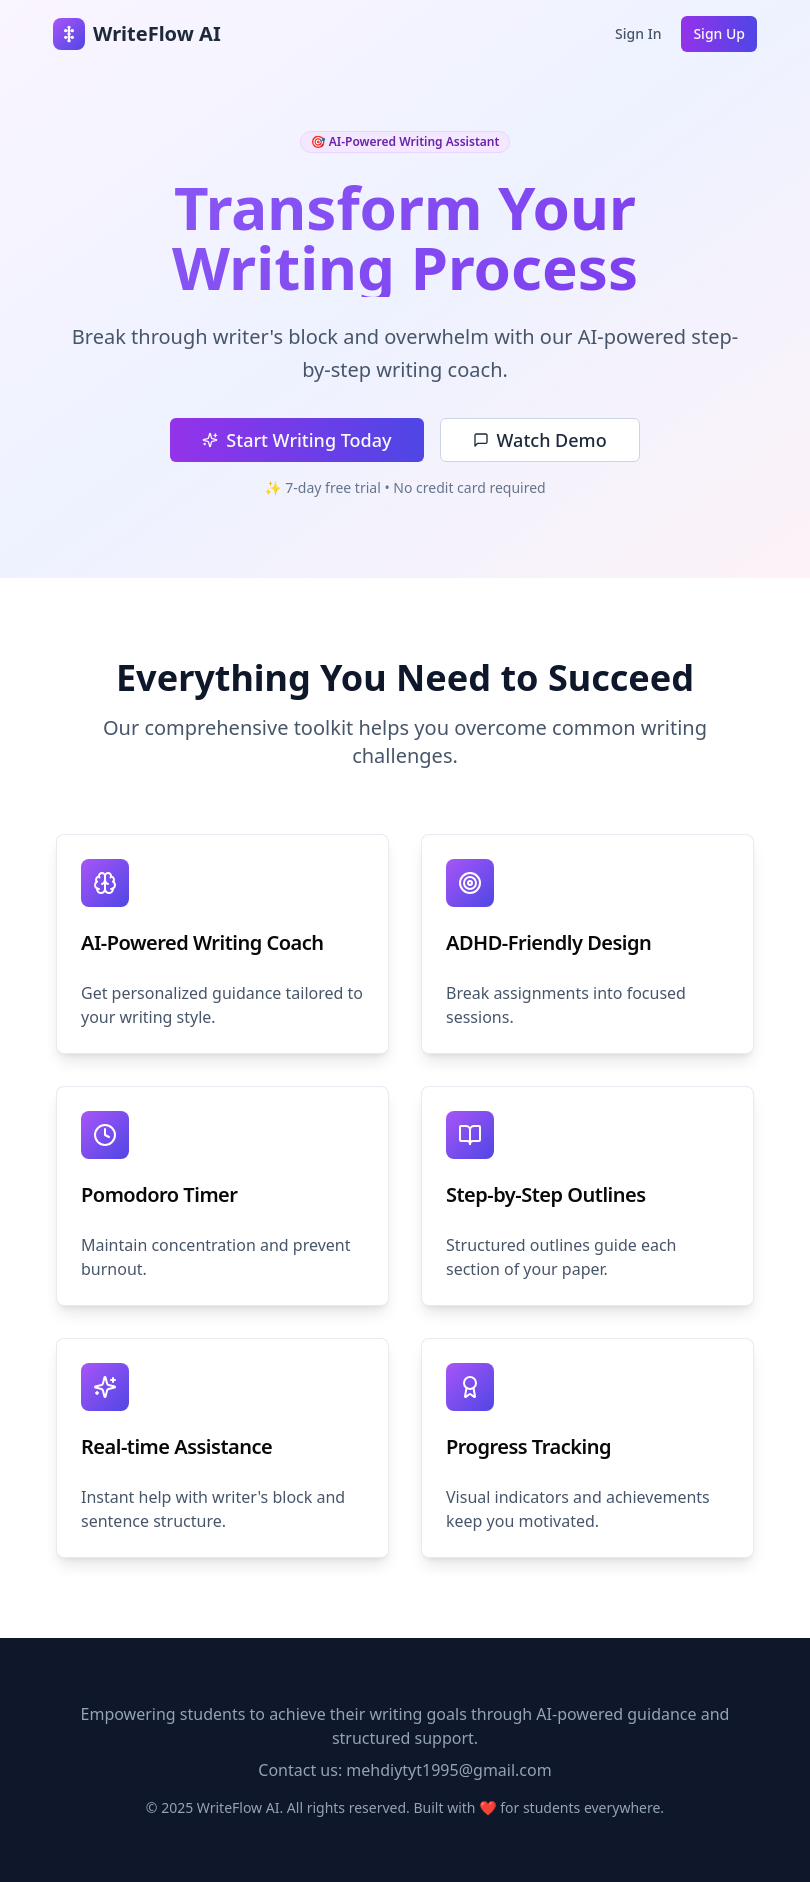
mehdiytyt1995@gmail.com (448, 1770)
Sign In (638, 33)
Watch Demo (540, 440)
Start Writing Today (296, 440)
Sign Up (719, 33)
